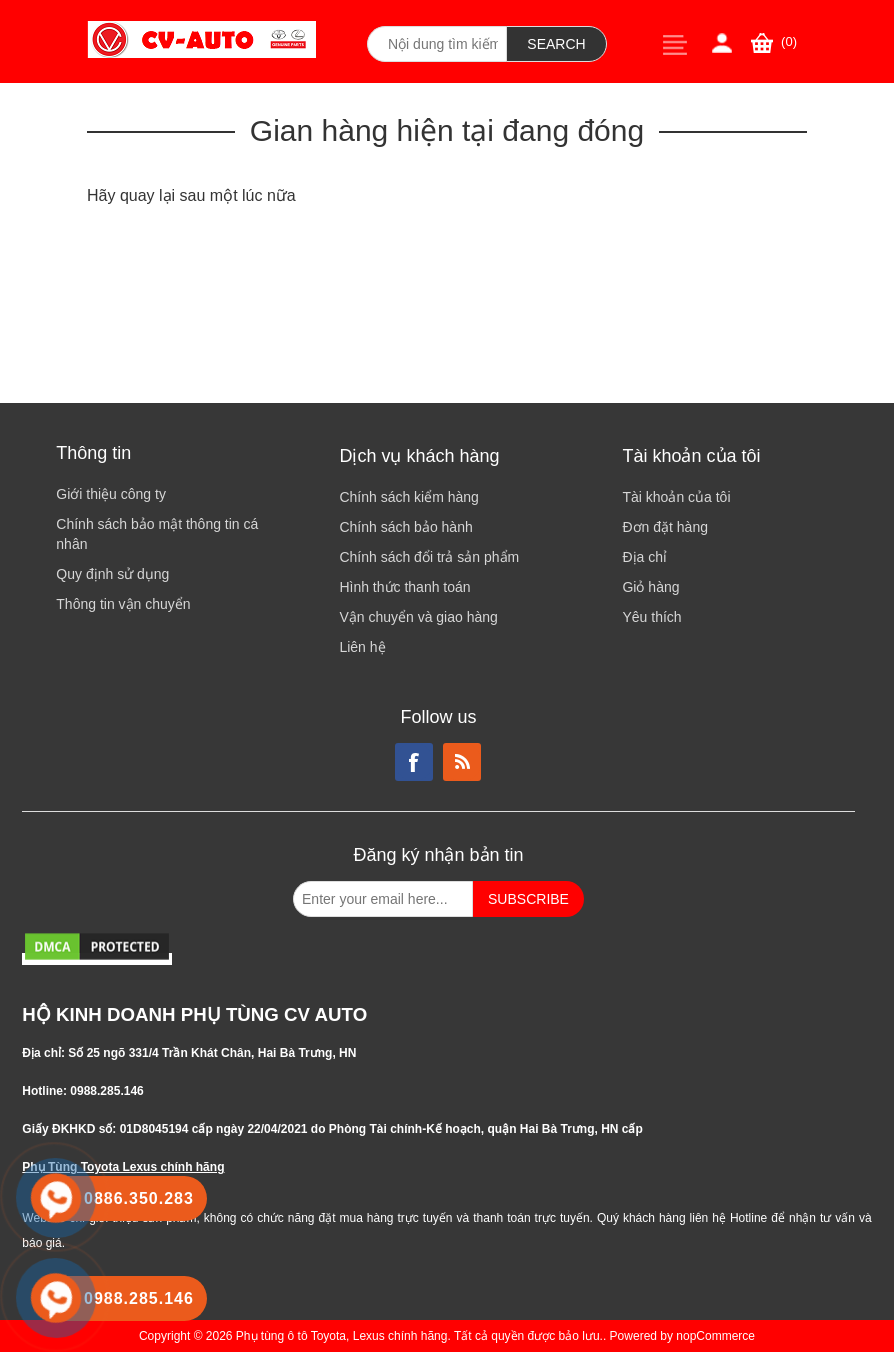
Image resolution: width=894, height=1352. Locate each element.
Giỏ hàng (650, 587)
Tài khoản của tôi (676, 497)
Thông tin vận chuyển (123, 604)
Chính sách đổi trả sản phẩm (429, 557)
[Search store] (437, 44)
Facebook (414, 762)
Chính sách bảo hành (405, 527)
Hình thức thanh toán (404, 587)
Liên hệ (362, 647)
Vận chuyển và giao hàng (418, 617)
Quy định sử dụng (112, 574)
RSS (462, 762)
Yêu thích (651, 617)
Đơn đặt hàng (665, 527)
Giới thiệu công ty (111, 494)
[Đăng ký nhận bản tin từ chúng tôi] (383, 899)
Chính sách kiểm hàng (409, 497)
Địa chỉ (644, 557)
